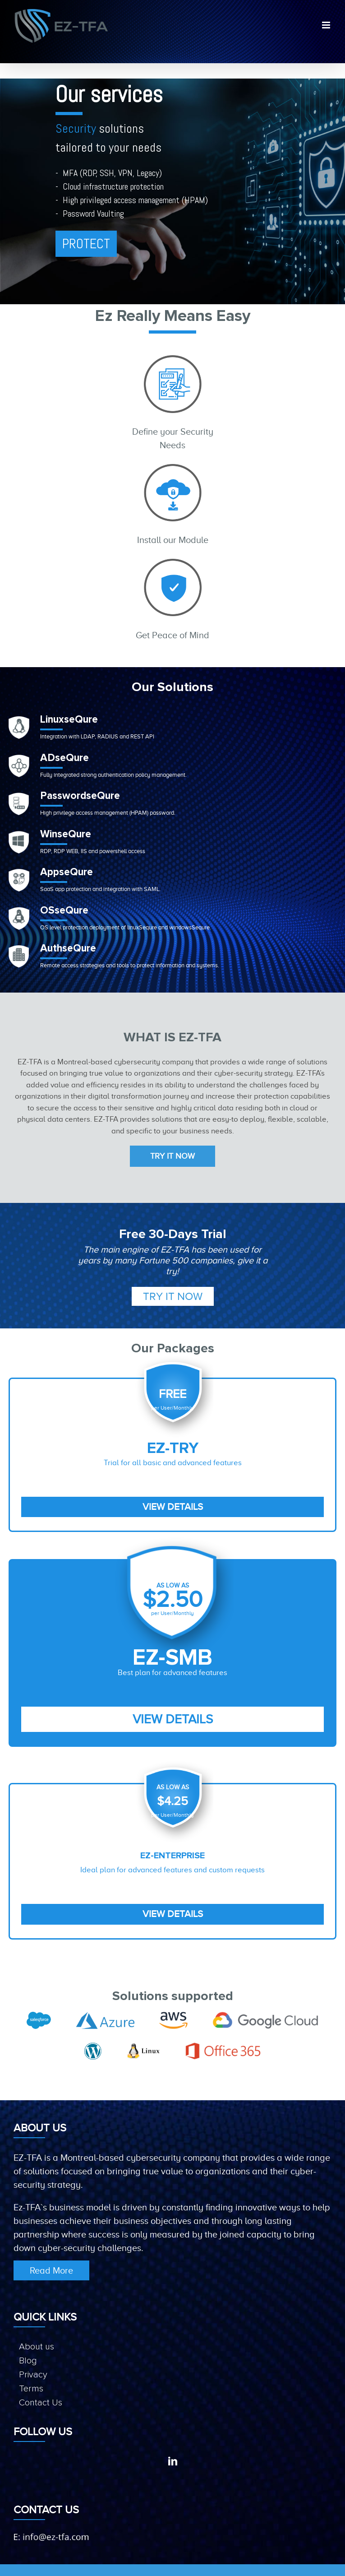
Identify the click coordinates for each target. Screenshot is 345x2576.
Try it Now (172, 1155)
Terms (31, 2388)
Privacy (33, 2374)
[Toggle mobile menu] (326, 25)
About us (36, 2346)
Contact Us (40, 2402)
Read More (51, 2270)
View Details (173, 1506)
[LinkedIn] (172, 2461)
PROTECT (86, 243)
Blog (28, 2360)
